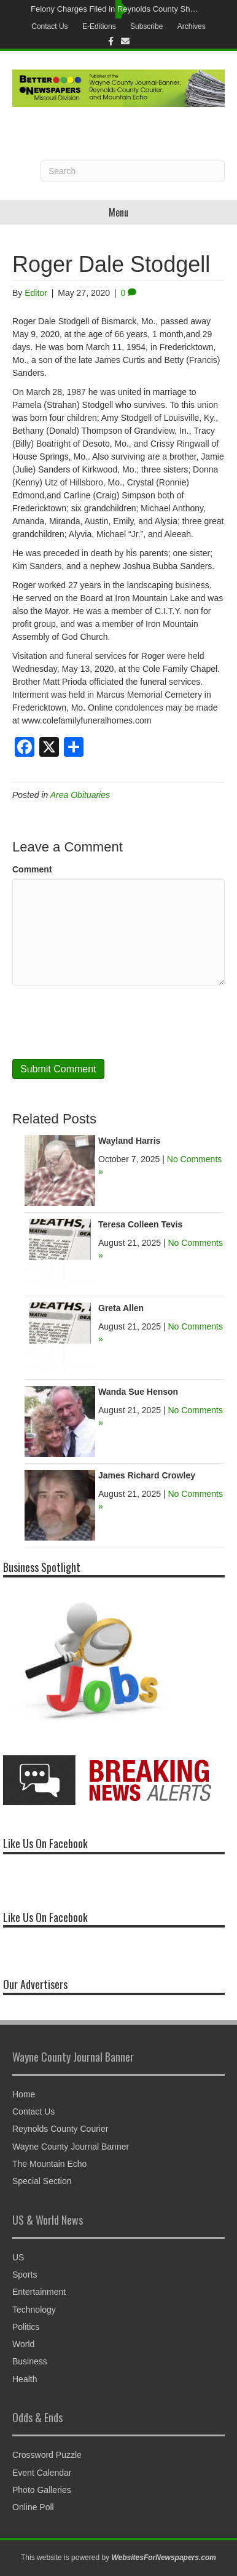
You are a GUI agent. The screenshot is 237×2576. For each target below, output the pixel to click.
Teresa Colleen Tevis (140, 1224)
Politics (25, 2327)
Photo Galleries (41, 2490)
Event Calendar (42, 2473)
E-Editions (99, 26)
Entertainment (39, 2292)
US (18, 2257)
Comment (32, 869)
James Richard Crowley (146, 1475)
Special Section (42, 2181)
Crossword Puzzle (47, 2455)
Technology (34, 2310)
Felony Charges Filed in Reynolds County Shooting (115, 9)
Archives (191, 26)
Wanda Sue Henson (138, 1392)
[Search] (133, 171)
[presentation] (105, 1022)
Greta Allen (121, 1308)
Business (29, 2361)
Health (24, 2379)
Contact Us (49, 26)
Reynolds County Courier (60, 2129)
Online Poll (33, 2507)
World (23, 2344)
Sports (24, 2274)
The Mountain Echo (49, 2164)
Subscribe (146, 26)
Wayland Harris (129, 1141)
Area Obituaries (80, 795)
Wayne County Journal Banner (70, 2146)
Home (23, 2094)
